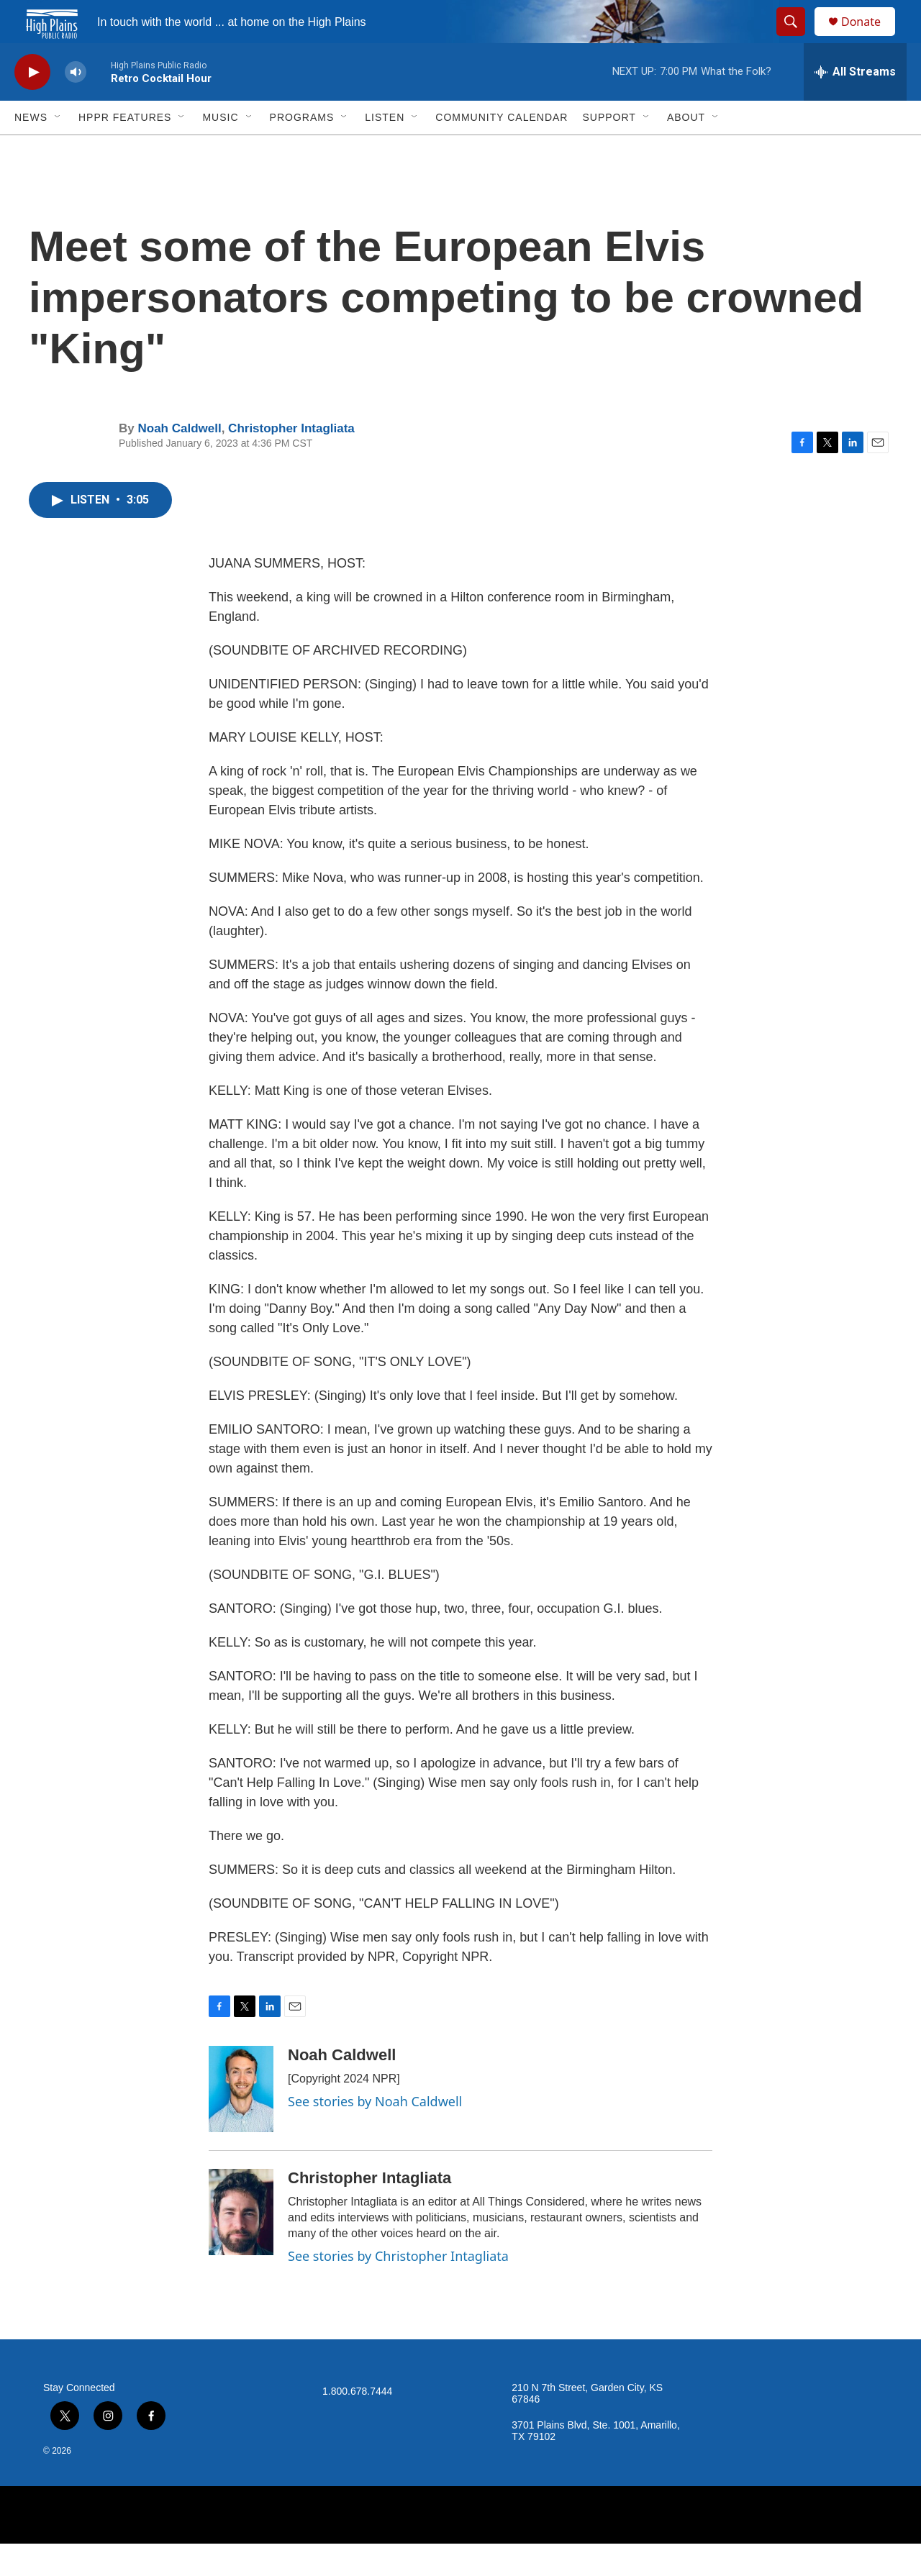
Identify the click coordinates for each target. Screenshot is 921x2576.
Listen (384, 149)
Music (220, 149)
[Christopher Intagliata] (241, 2244)
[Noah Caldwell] (241, 2121)
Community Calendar (501, 149)
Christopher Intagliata (291, 461)
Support (608, 149)
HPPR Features (124, 149)
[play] (32, 104)
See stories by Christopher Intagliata (398, 2288)
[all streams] (855, 104)
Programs (302, 149)
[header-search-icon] (797, 38)
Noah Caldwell (179, 461)
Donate (870, 37)
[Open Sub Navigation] (58, 149)
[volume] (75, 104)
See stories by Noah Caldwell (375, 2133)
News (30, 149)
